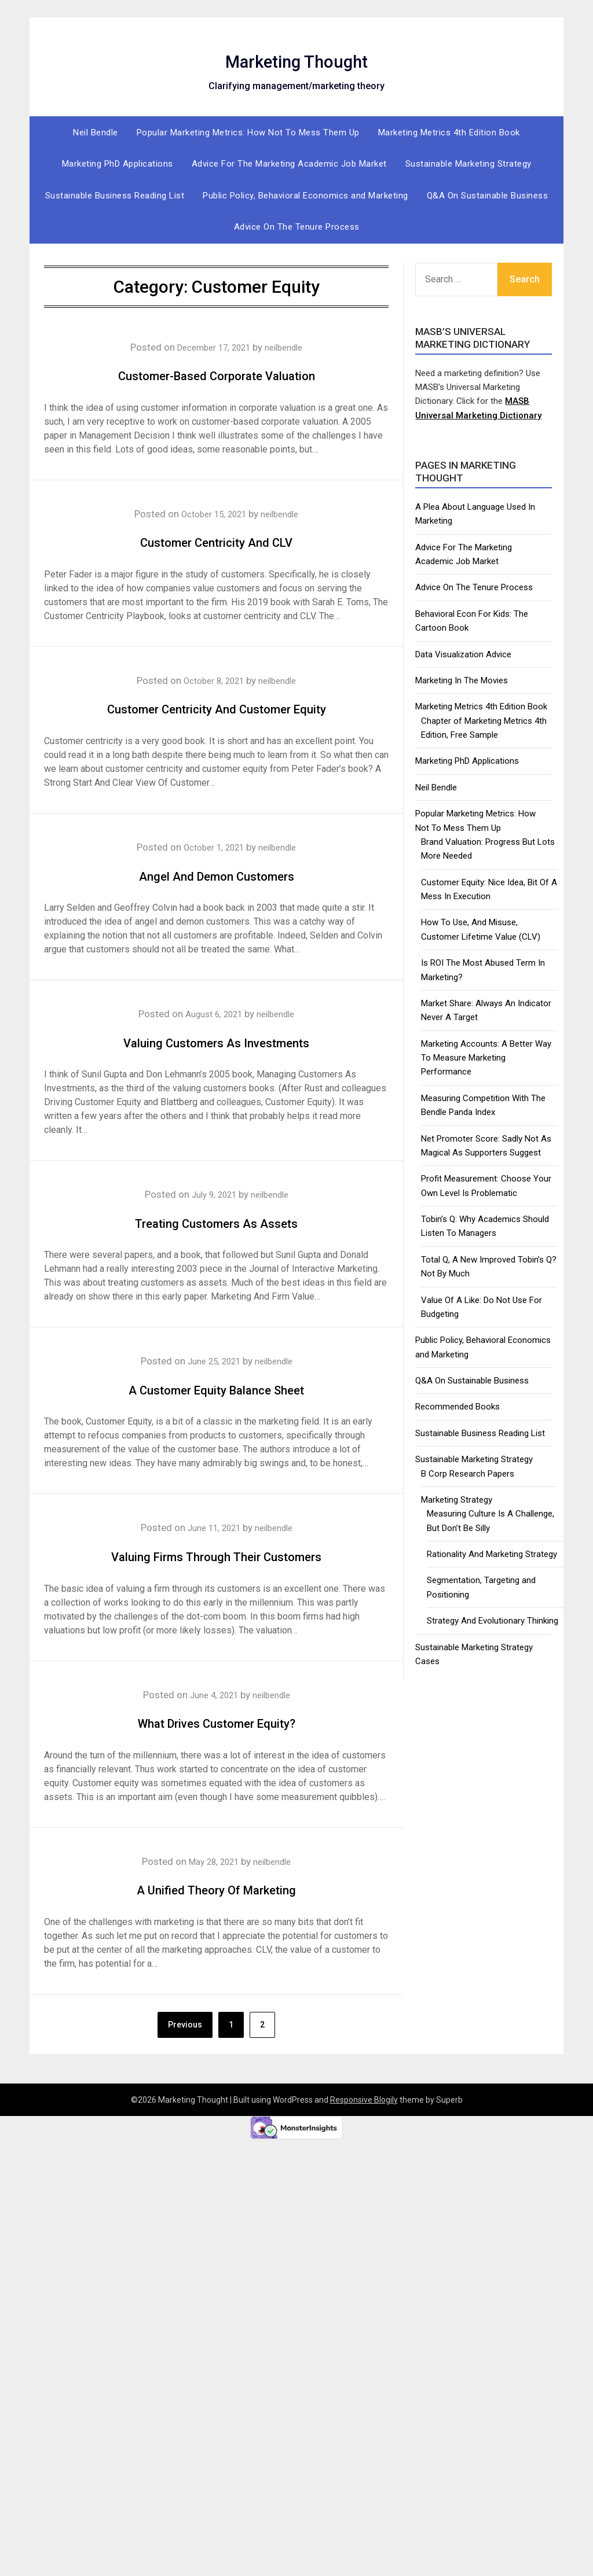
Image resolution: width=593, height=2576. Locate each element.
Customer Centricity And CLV (216, 540)
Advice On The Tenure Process (297, 227)
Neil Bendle (95, 132)
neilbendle (290, 347)
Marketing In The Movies (461, 680)
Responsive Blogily (364, 2160)
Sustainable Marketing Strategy (468, 164)
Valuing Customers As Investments (216, 1071)
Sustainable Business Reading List (115, 195)
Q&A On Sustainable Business (487, 195)
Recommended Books (457, 1406)
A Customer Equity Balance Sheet (216, 1418)
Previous (185, 2085)
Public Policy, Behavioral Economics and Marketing (305, 195)
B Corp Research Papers (467, 1474)
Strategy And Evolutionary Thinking (492, 1620)
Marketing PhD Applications (117, 164)
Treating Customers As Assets (216, 1251)
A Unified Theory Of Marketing (216, 1948)
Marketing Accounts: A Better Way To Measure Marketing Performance (486, 1058)
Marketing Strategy (456, 1500)
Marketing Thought (296, 58)
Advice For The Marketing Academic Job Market (289, 164)
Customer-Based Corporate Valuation (216, 373)
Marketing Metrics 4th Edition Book (449, 132)
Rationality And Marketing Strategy (492, 1554)
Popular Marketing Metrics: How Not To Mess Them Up (248, 132)
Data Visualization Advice (463, 654)
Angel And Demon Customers (216, 904)
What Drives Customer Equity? (216, 1782)
